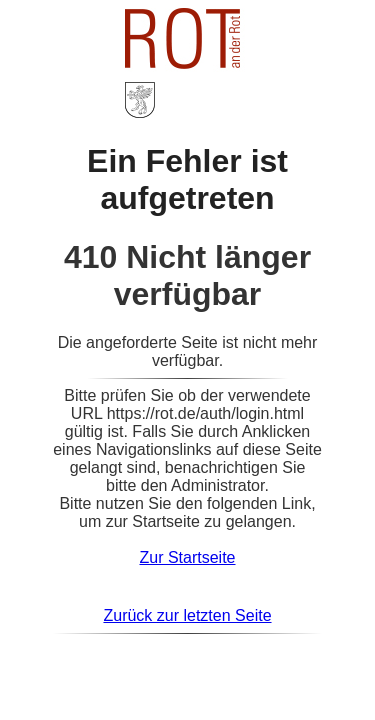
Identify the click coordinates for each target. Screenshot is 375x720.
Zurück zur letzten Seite (187, 615)
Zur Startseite (187, 557)
